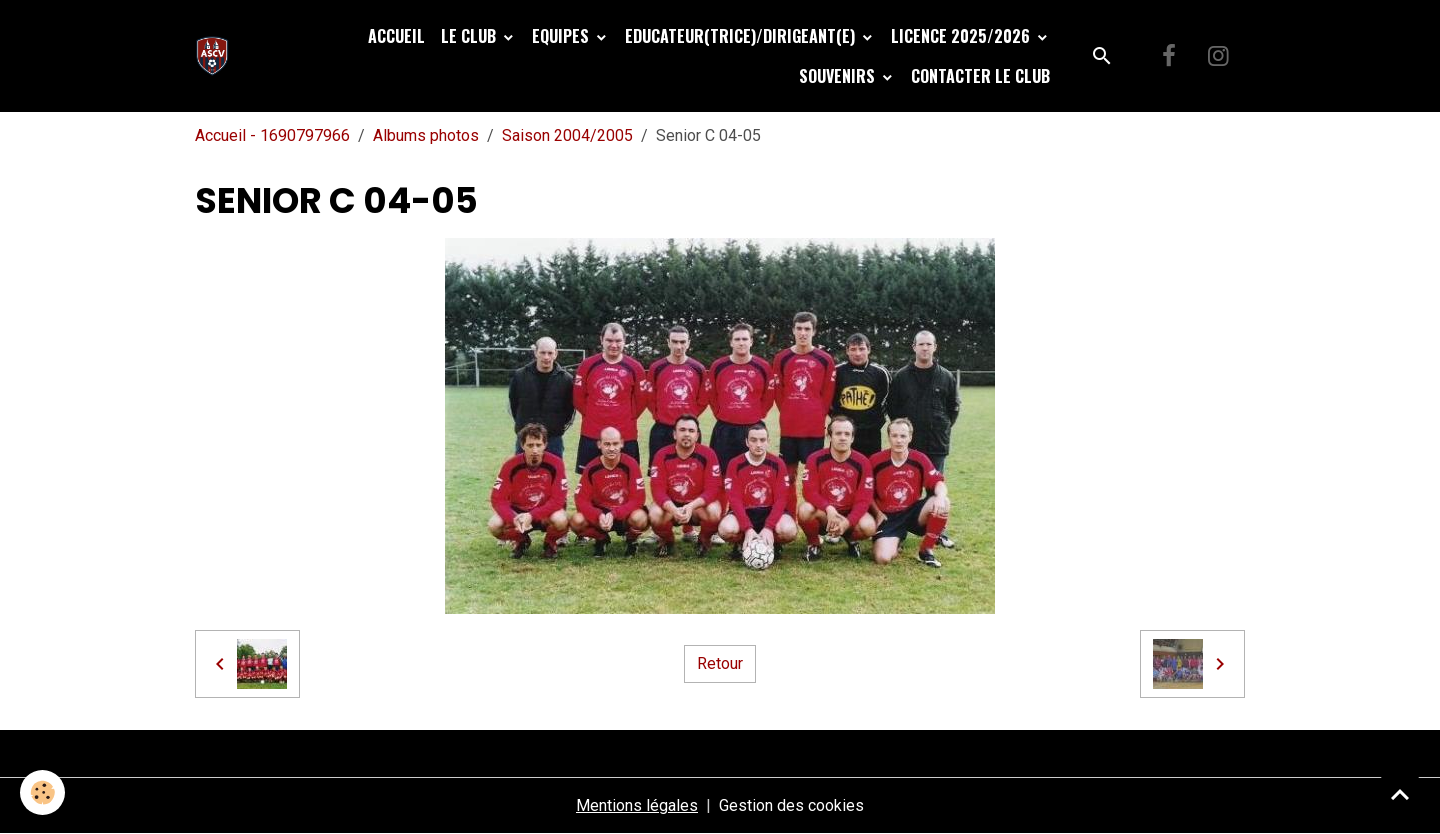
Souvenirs (839, 76)
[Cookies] (42, 792)
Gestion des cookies (791, 805)
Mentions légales (637, 805)
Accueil (396, 36)
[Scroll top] (1400, 794)
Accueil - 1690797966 (272, 135)
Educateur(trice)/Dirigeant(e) (742, 36)
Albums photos (426, 135)
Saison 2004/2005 (567, 135)
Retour (720, 663)
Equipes (562, 36)
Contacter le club (980, 76)
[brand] (216, 56)
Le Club (470, 36)
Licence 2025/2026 (962, 36)
